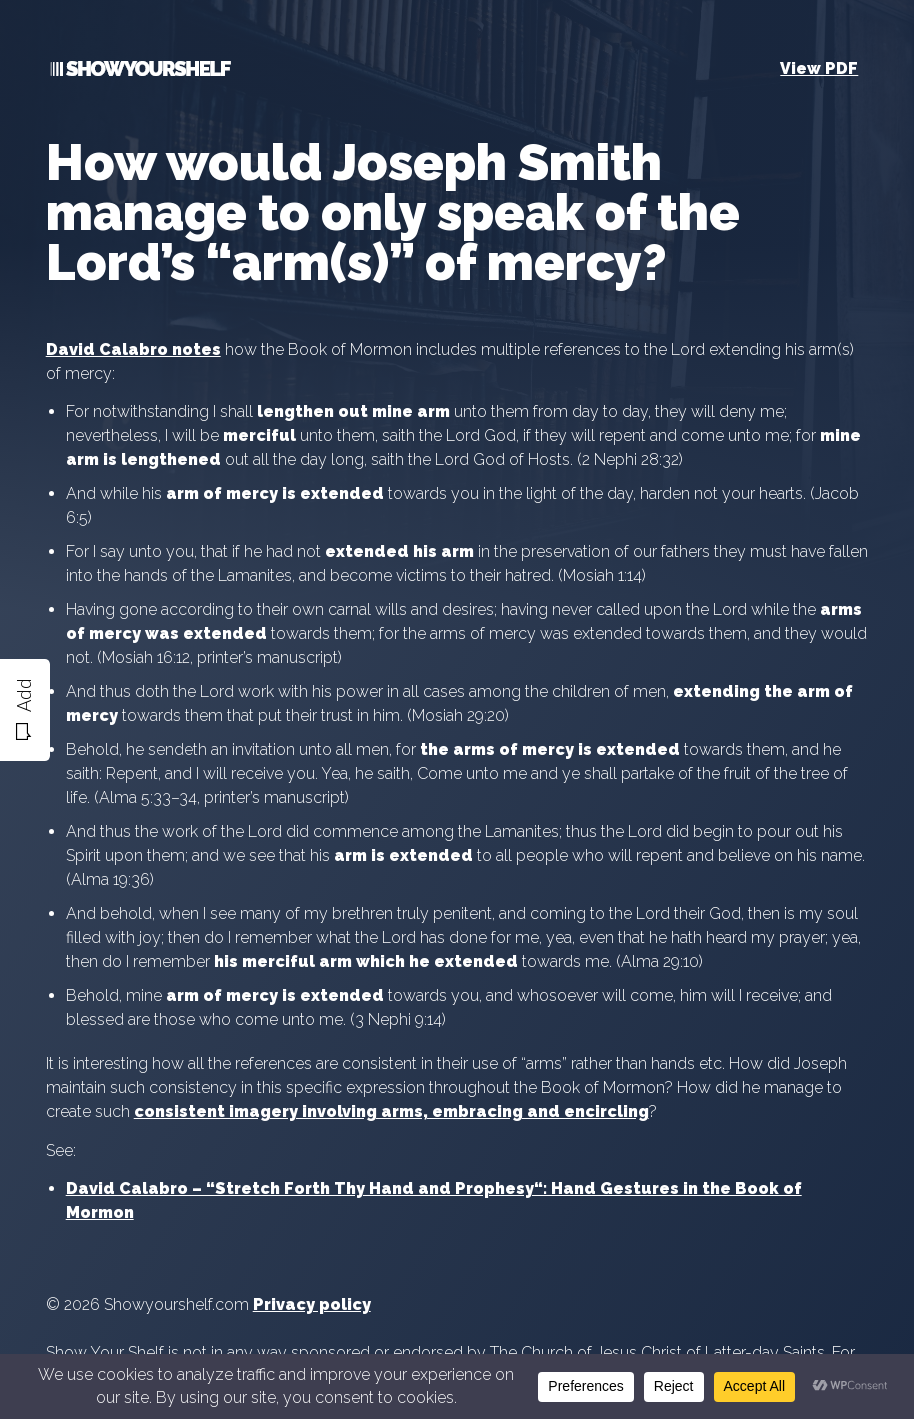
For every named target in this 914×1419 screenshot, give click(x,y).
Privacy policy (312, 1304)
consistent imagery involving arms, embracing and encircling (391, 1111)
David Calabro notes (133, 349)
